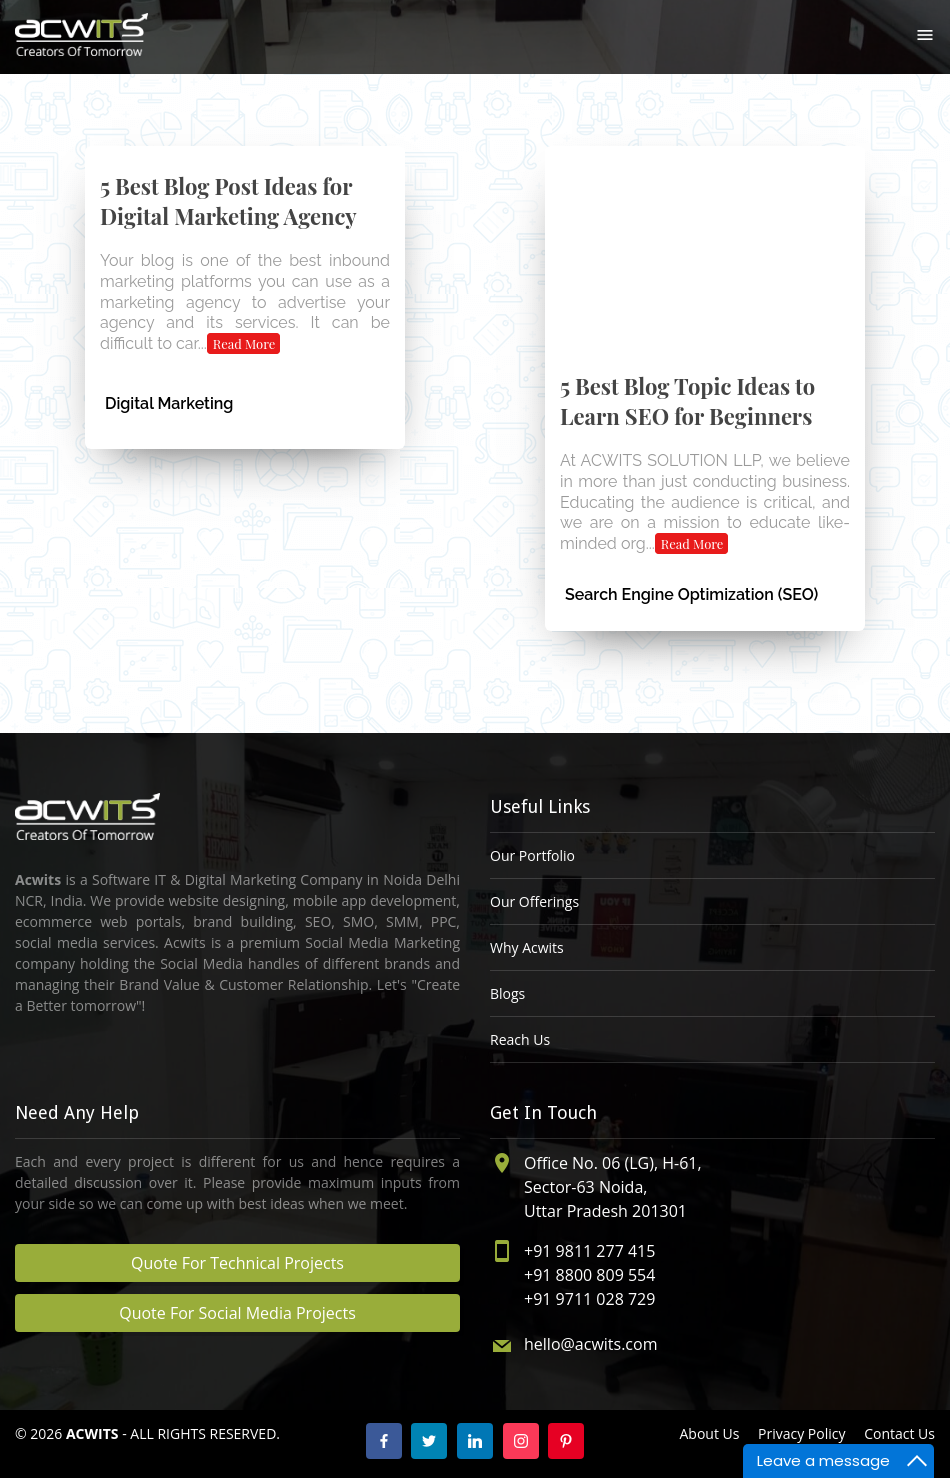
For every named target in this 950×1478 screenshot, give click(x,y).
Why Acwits (527, 947)
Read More (244, 343)
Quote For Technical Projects (237, 1263)
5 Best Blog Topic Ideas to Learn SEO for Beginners (687, 401)
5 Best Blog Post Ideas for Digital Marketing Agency (228, 201)
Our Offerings (534, 901)
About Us (709, 1433)
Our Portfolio (532, 855)
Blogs (507, 993)
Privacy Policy (801, 1433)
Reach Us (520, 1039)
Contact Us (899, 1433)
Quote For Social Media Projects (237, 1313)
